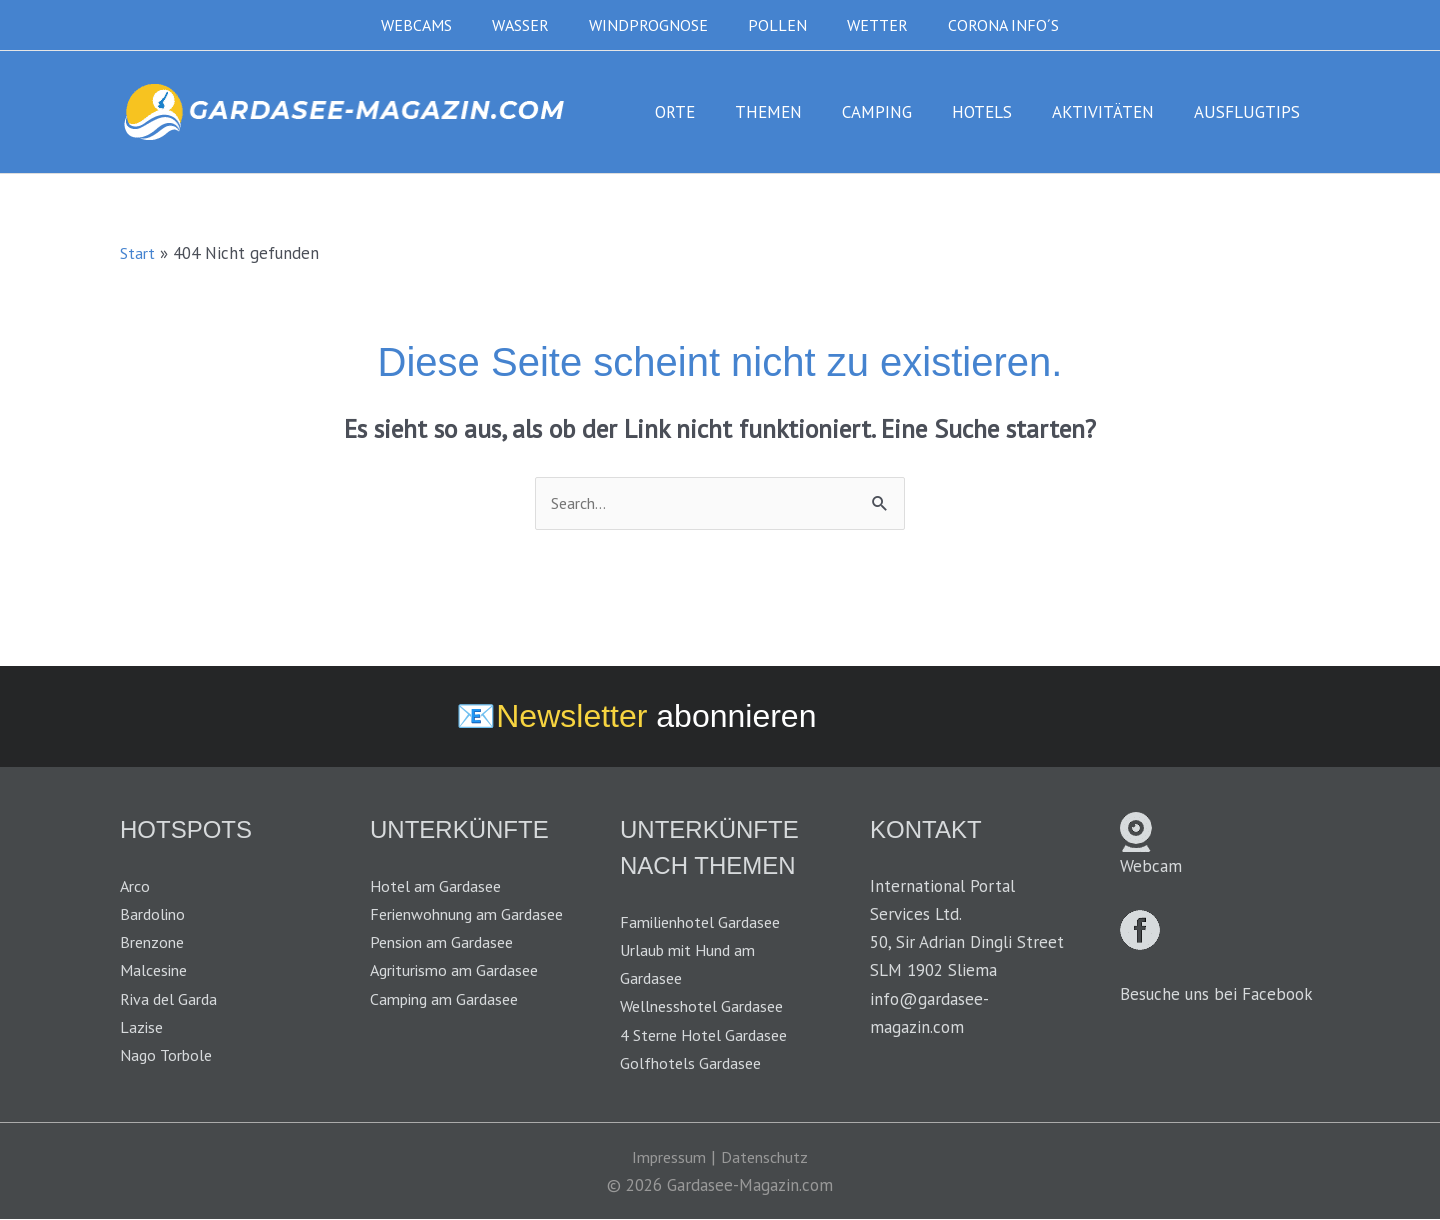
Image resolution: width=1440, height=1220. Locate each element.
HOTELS (997, 112)
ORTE (708, 112)
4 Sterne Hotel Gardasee (710, 1036)
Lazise (142, 1028)
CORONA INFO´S (983, 25)
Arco (136, 888)
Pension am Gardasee (447, 972)
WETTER (865, 25)
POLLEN (773, 25)
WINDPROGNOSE (652, 25)
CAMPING (898, 112)
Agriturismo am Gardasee (461, 1000)
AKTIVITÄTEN (1112, 112)
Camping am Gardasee (450, 1028)
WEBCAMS (436, 25)
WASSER (532, 25)
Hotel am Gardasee (440, 888)
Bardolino (154, 916)
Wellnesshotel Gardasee (707, 1008)
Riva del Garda (172, 1000)
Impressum (667, 1158)
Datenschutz (767, 1158)
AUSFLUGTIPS (1250, 112)
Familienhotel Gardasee (706, 924)
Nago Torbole (169, 1056)
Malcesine (156, 972)
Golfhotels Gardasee (694, 1064)
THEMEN (795, 112)
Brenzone (154, 944)
